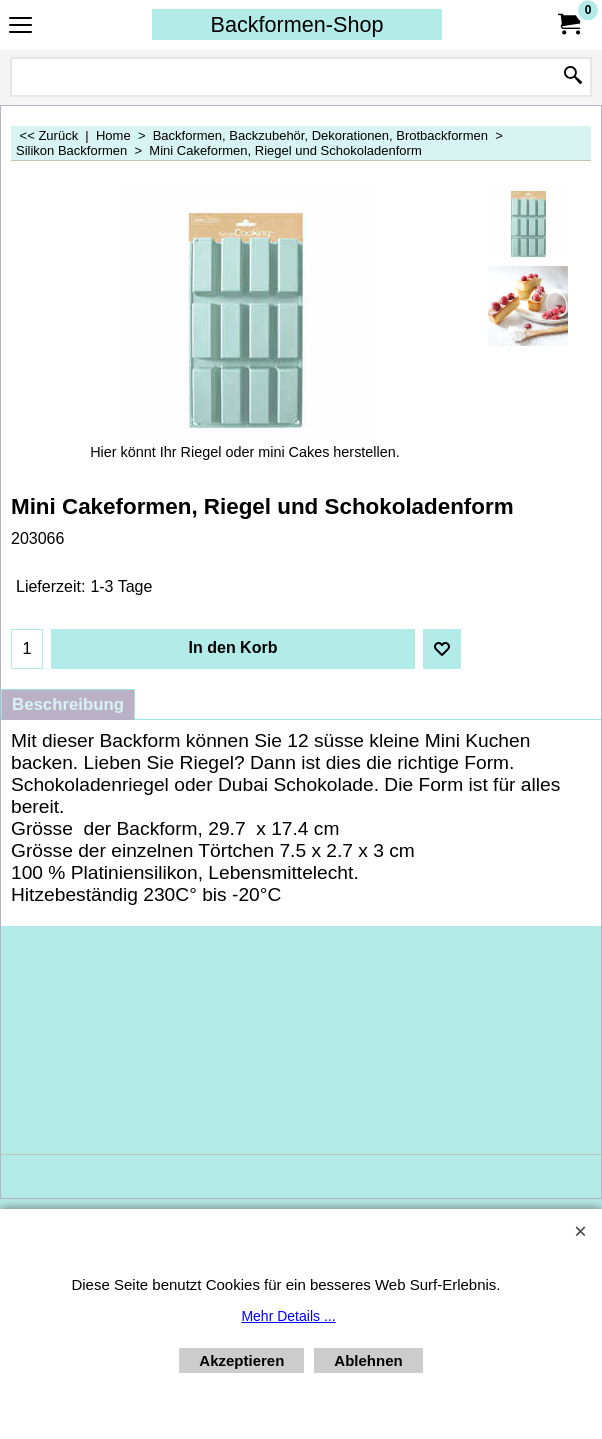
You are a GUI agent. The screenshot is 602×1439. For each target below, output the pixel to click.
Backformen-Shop (297, 24)
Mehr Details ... (288, 1316)
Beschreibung (68, 704)
